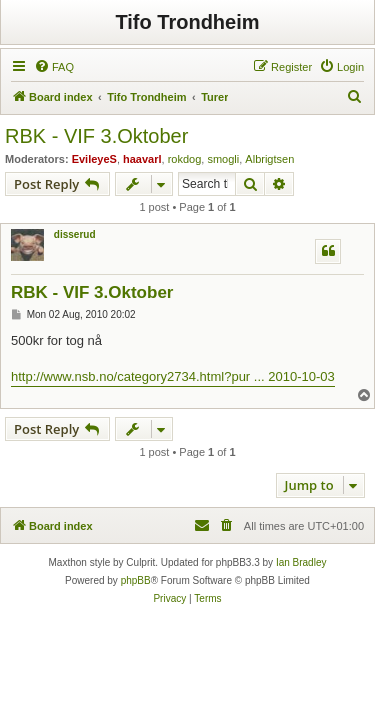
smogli (223, 159)
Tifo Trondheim (187, 22)
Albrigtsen (269, 159)
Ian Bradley (301, 562)
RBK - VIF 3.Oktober (96, 136)
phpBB (136, 580)
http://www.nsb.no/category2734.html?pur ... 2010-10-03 (173, 376)
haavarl (142, 159)
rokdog (185, 159)
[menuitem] (54, 67)
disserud (75, 234)
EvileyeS (94, 159)
